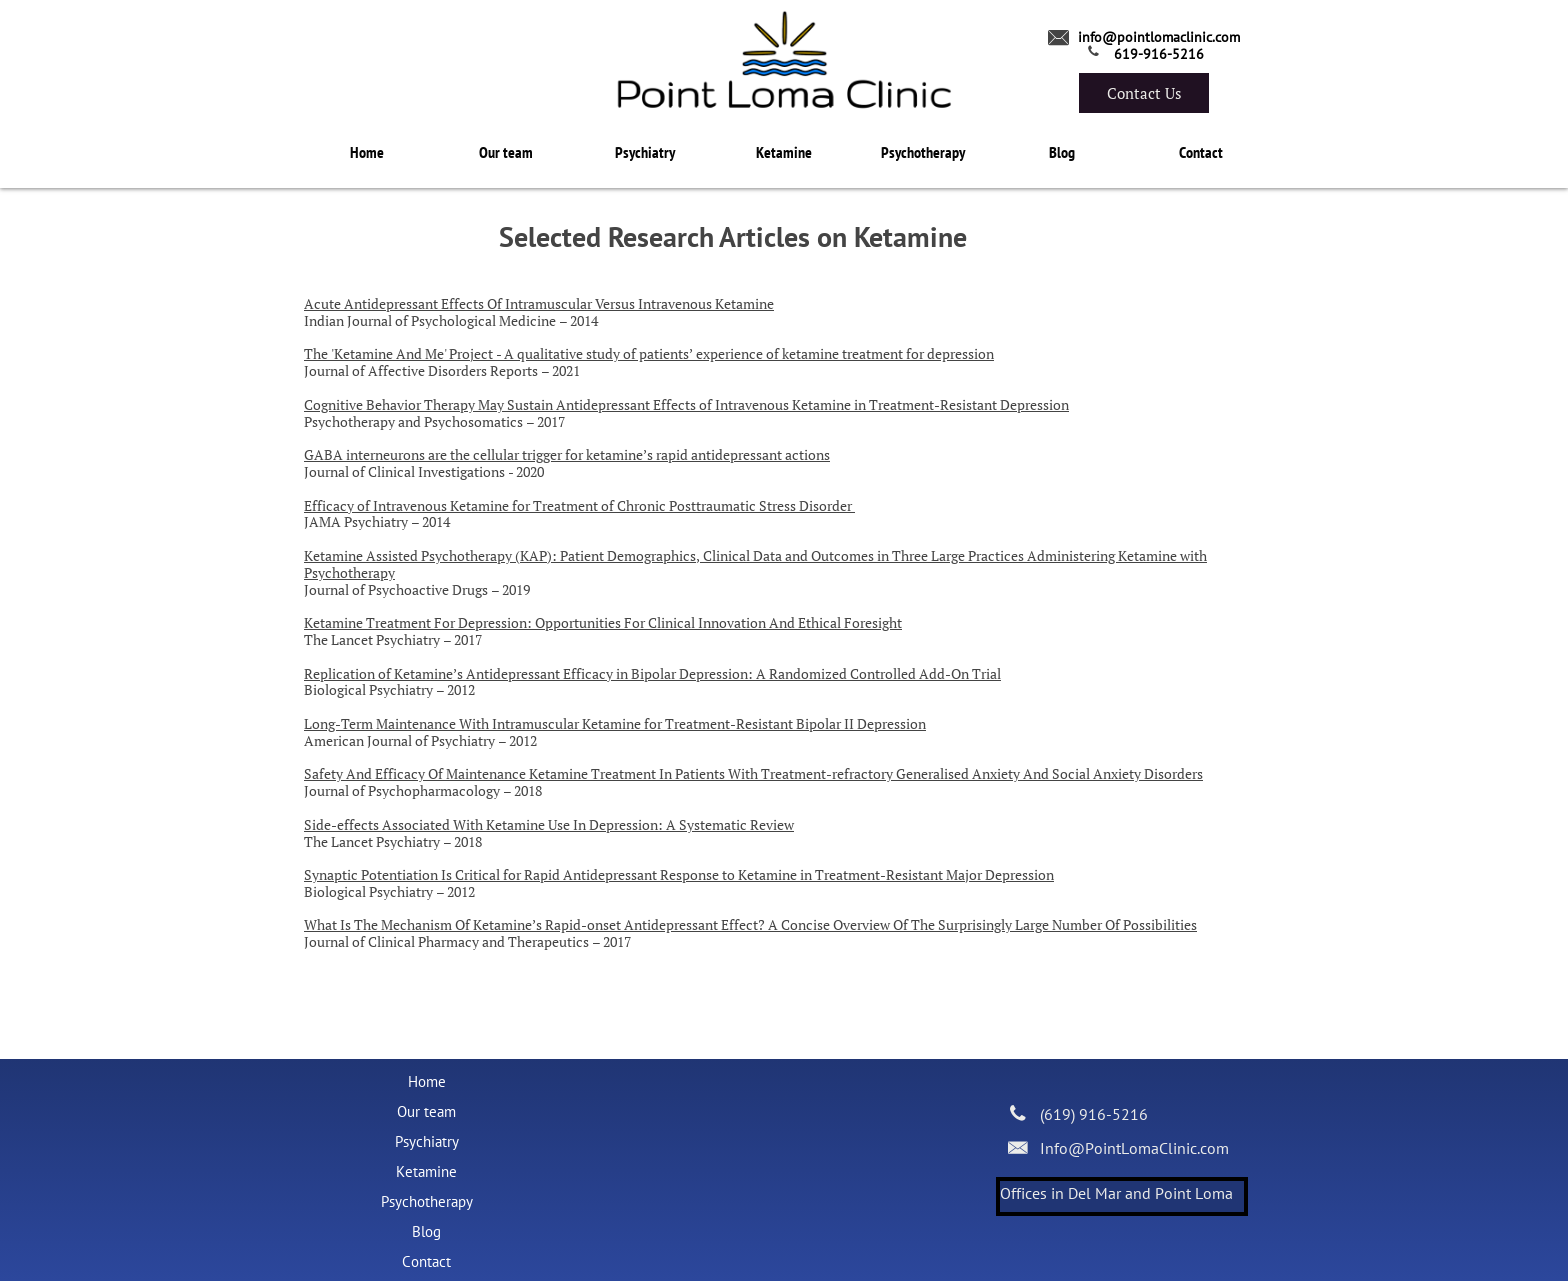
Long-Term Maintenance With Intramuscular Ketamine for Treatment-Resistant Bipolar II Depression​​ (615, 723)
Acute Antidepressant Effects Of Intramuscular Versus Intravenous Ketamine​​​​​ (539, 303)
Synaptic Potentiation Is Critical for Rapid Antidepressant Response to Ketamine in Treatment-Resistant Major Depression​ (679, 874)
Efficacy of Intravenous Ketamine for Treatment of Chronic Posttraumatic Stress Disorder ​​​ (579, 505)
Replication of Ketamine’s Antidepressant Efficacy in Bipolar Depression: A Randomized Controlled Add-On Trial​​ (652, 673)
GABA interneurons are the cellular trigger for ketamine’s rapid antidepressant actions (567, 454)
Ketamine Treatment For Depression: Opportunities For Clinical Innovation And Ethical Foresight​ (603, 622)
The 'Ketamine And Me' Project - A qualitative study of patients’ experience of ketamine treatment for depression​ (649, 353)
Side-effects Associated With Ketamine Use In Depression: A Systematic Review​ (549, 824)
